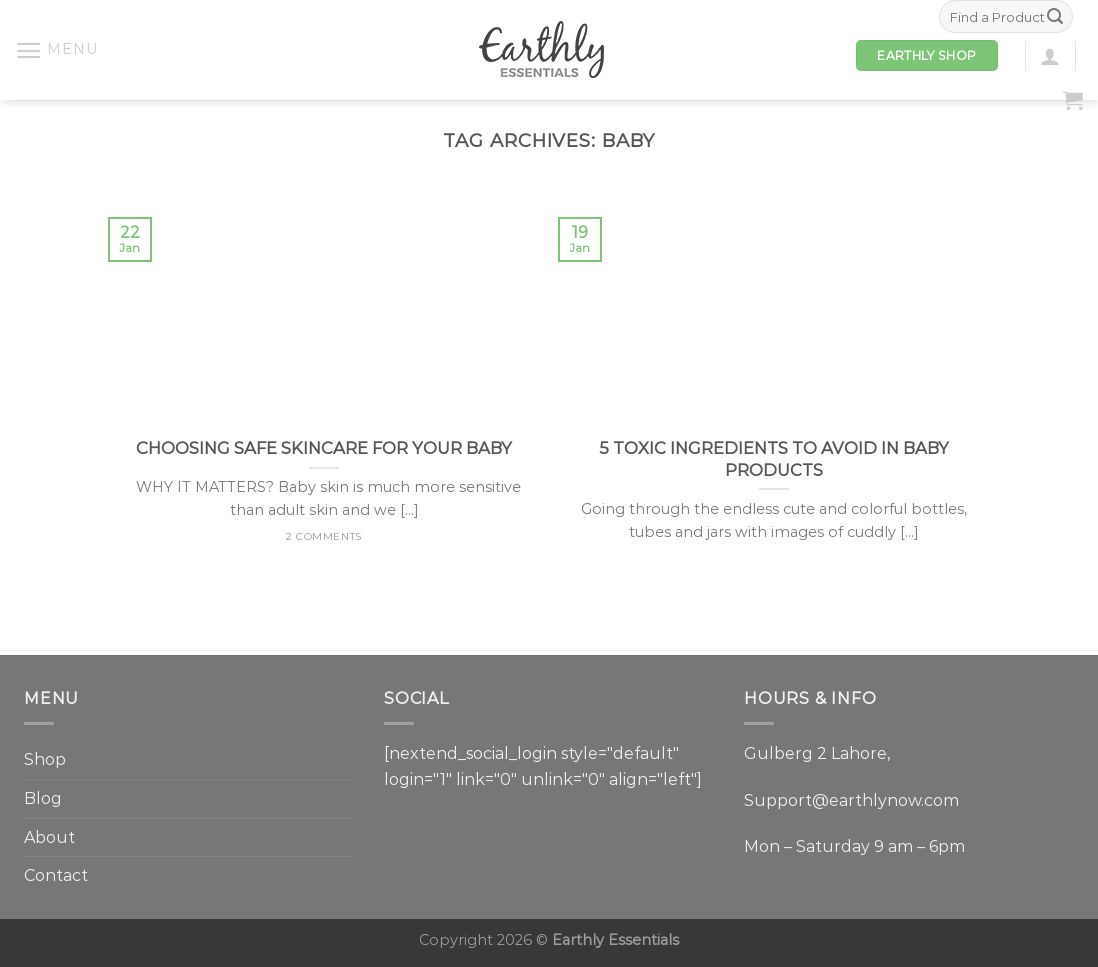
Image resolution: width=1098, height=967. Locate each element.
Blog (43, 798)
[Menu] (56, 50)
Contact (56, 875)
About (49, 837)
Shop (45, 759)
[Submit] (1055, 17)
